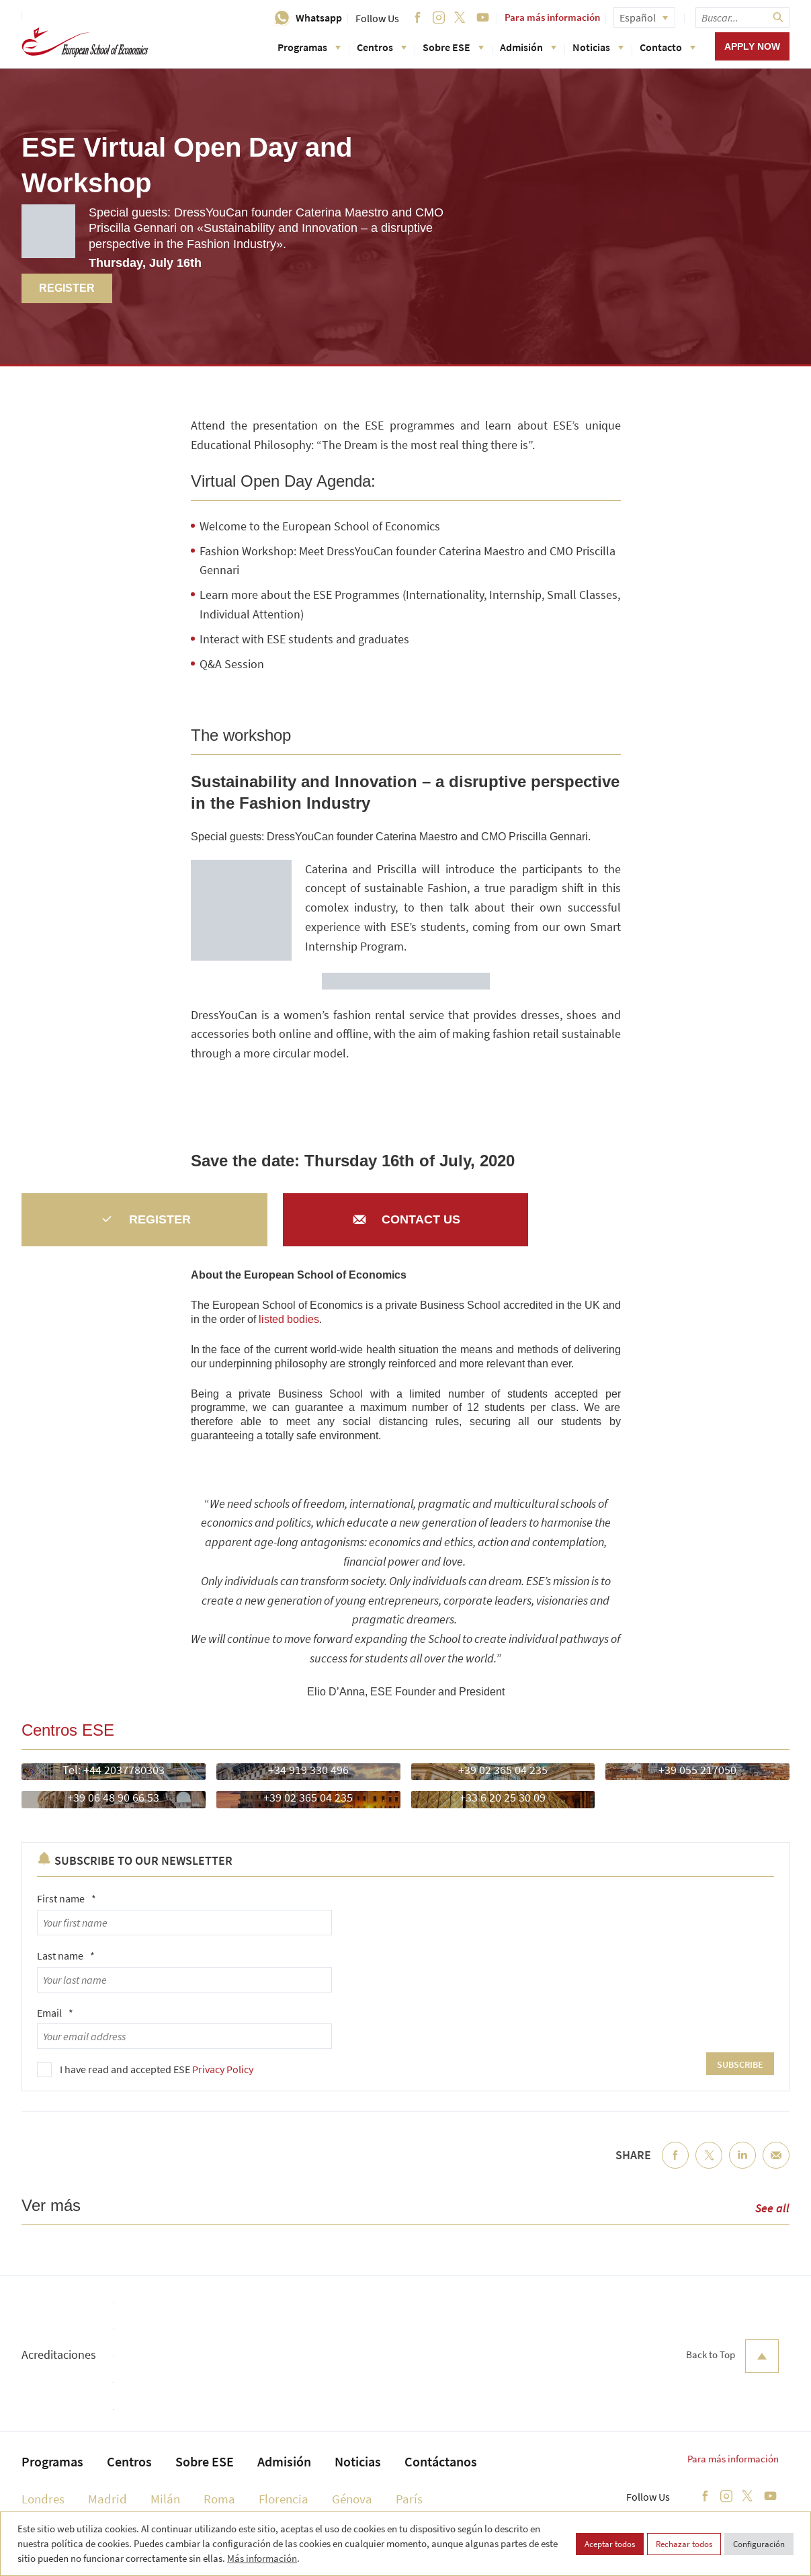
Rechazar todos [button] (684, 2544)
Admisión (528, 47)
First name (66, 1898)
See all (772, 2208)
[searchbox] (742, 17)
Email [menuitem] (776, 2166)
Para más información (552, 17)
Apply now (752, 46)
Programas (309, 47)
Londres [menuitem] (43, 2499)
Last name (66, 1955)
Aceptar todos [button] (610, 2544)
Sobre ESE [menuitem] (204, 2461)
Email (55, 2012)
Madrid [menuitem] (107, 2499)
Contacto (667, 47)
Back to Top (732, 2356)
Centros (382, 47)
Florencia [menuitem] (283, 2499)
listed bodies (289, 1319)
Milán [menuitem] (165, 2499)
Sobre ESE (453, 47)
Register (67, 288)
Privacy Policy (222, 2069)
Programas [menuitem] (52, 2461)
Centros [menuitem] (129, 2461)
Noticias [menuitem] (358, 2461)
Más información (262, 2558)
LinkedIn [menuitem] (742, 2166)
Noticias (598, 47)
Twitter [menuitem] (708, 2166)
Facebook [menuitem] (675, 2166)
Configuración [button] (759, 2544)
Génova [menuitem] (352, 2499)
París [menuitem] (409, 2499)
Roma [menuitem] (219, 2499)
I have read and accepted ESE (156, 2069)
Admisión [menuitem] (284, 2461)
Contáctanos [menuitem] (440, 2461)
